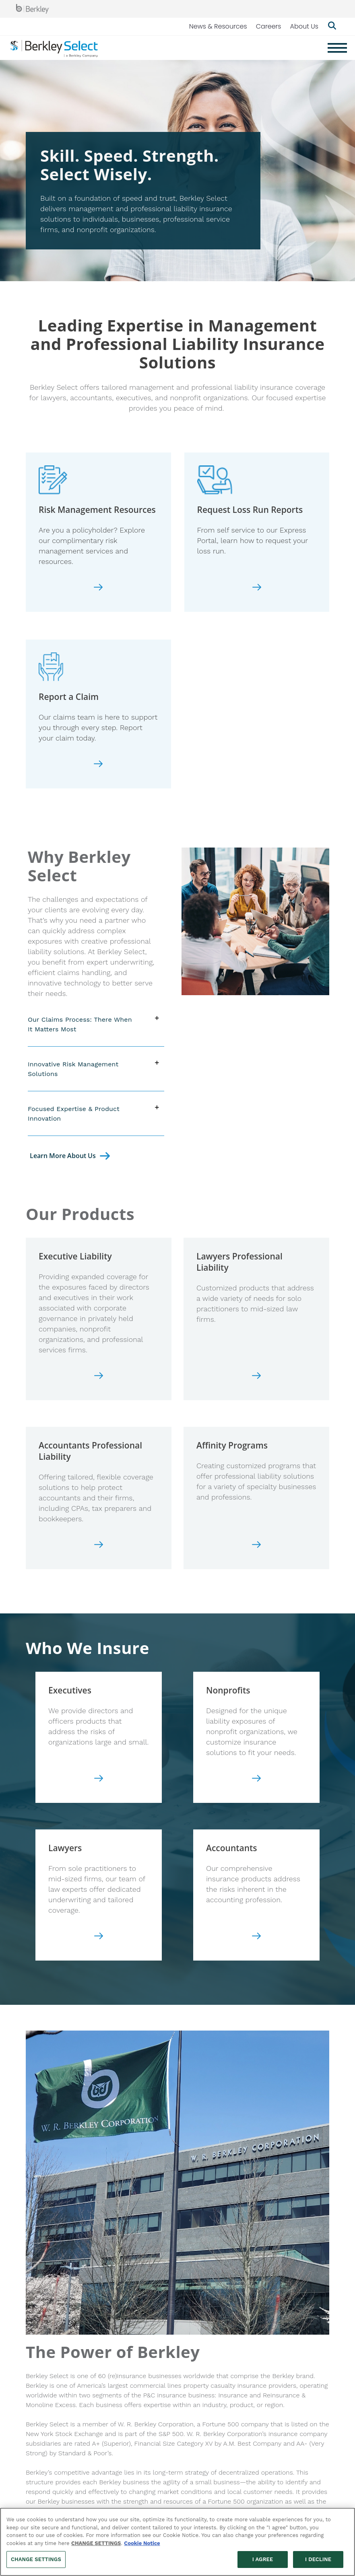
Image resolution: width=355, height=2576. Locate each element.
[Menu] (337, 48)
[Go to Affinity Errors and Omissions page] (256, 1547)
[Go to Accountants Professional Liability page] (98, 1547)
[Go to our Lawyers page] (98, 1939)
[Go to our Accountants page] (256, 1939)
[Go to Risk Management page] (98, 590)
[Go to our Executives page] (98, 1781)
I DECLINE (318, 2559)
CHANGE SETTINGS (96, 2543)
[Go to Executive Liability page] (98, 1378)
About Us (304, 26)
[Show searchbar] (332, 26)
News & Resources (218, 26)
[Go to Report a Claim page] (98, 766)
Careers (268, 26)
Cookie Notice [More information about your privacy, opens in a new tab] (142, 2543)
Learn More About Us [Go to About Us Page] (63, 1155)
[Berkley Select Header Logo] (54, 47)
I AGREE (262, 2559)
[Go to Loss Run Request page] (256, 590)
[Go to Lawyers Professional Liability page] (256, 1378)
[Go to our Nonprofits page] (256, 1781)
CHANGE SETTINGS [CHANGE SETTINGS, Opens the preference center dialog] (36, 2559)
